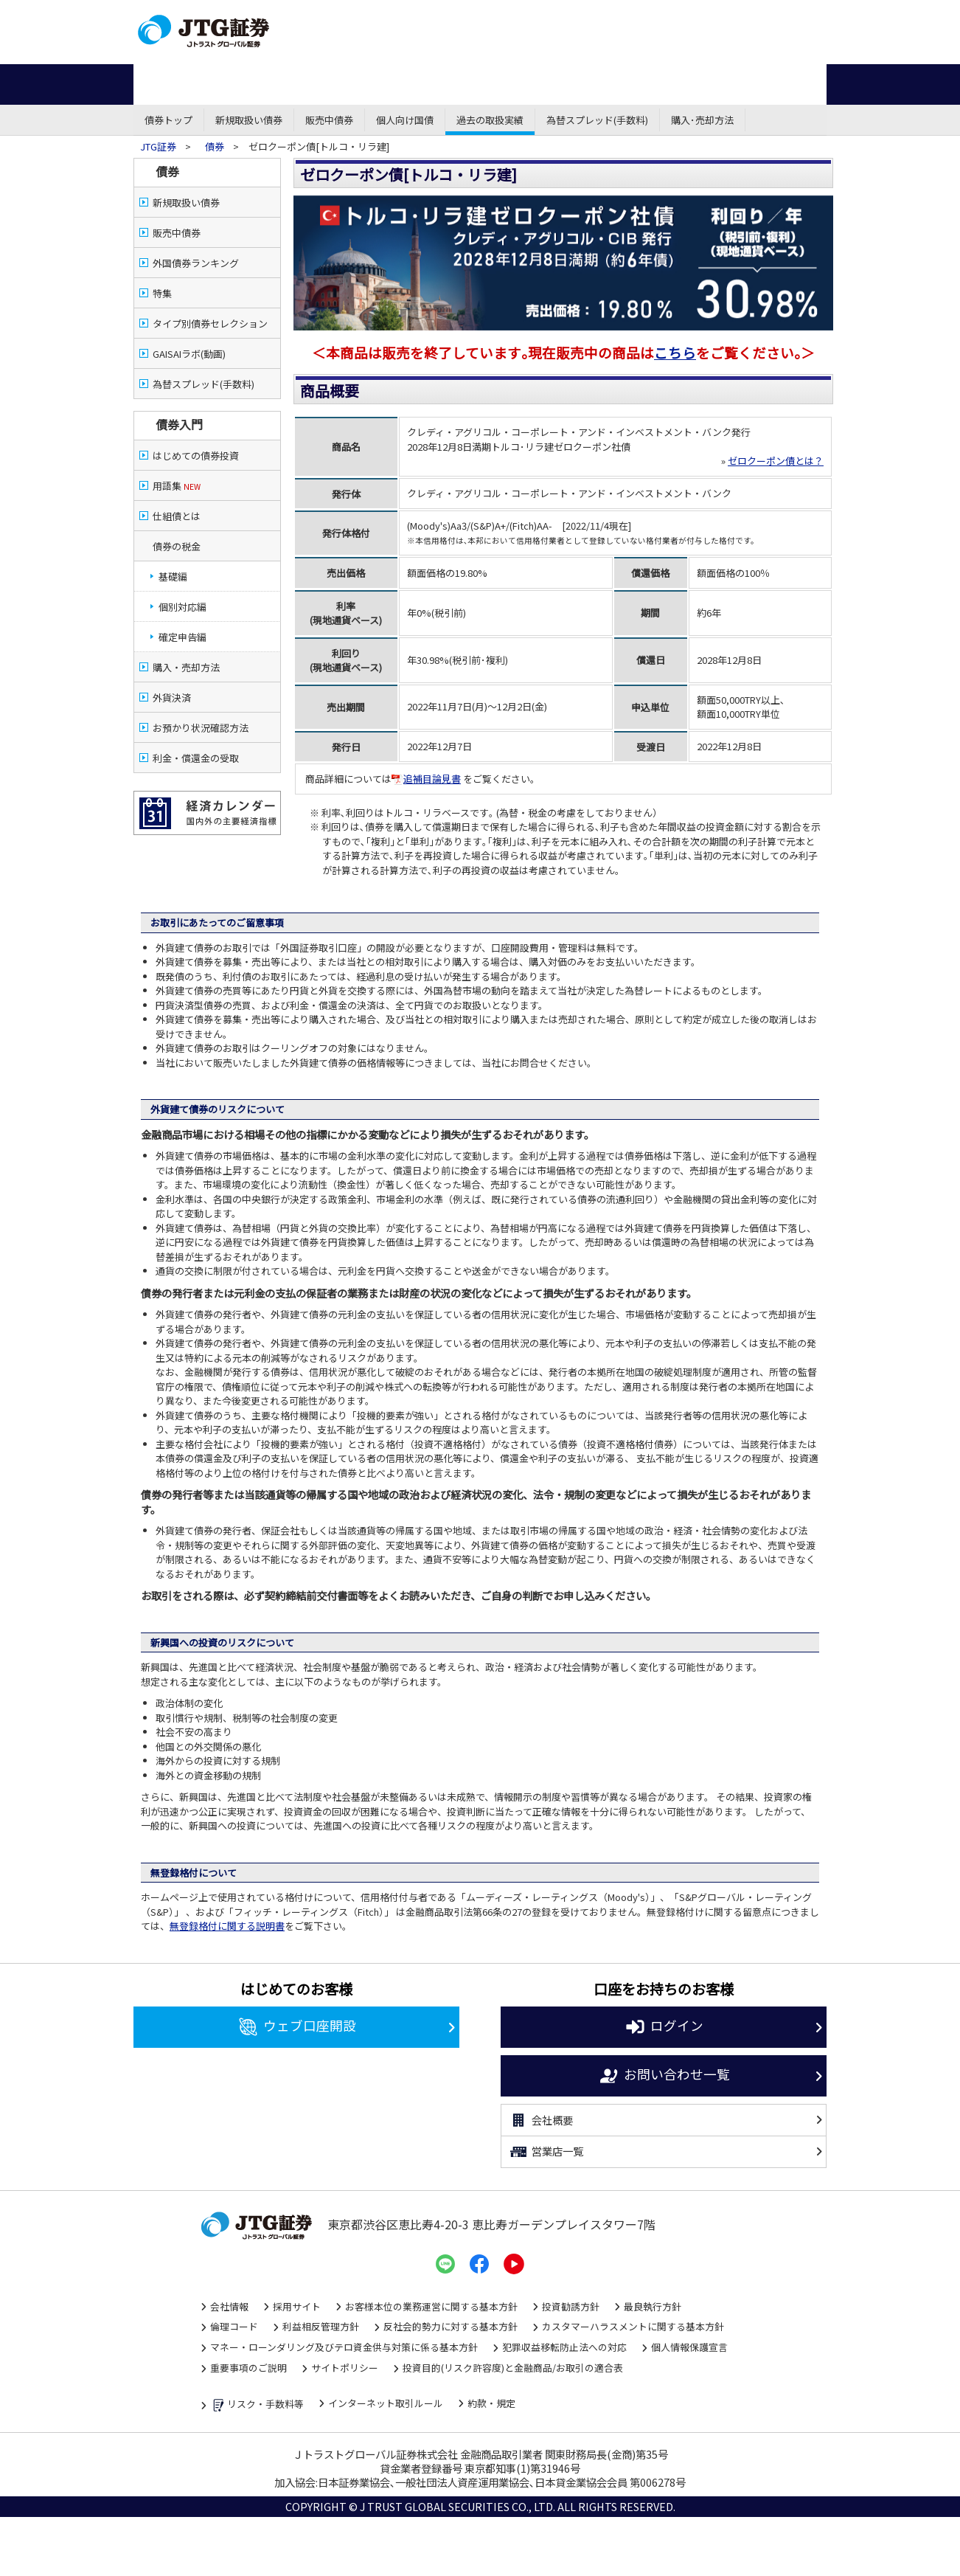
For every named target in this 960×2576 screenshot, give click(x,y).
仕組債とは (177, 516)
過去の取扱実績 (490, 120)
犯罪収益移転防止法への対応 (564, 2347)
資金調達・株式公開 (662, 14)
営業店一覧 (546, 2151)
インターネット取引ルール (385, 2403)
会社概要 (541, 2120)
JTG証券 (159, 146)
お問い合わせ (782, 15)
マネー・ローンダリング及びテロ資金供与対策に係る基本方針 (344, 2347)
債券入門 (179, 424)
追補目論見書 (426, 779)
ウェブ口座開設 (297, 2027)
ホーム (169, 84)
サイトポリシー (344, 2368)
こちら (675, 352)
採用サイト (297, 2306)
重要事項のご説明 (248, 2368)
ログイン (664, 2027)
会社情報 (229, 2306)
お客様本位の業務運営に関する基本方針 (431, 2306)
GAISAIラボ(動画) (189, 354)
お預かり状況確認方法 (200, 728)
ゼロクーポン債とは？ (776, 461)
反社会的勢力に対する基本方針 (450, 2326)
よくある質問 (782, 32)
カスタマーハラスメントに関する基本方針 (633, 2326)
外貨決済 (172, 697)
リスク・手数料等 (257, 2405)
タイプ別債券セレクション (210, 323)
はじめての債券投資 (196, 456)
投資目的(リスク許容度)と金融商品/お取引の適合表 (513, 2368)
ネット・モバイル (377, 14)
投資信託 (397, 84)
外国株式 (583, 84)
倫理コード (234, 2326)
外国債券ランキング (196, 263)
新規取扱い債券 (248, 120)
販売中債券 (329, 120)
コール (446, 14)
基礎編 (173, 576)
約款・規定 (491, 2403)
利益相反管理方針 (320, 2326)
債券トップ (168, 120)
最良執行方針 (652, 2306)
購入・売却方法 (186, 667)
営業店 (516, 14)
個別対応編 (182, 607)
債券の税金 (177, 546)
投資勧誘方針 (570, 2306)
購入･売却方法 (702, 120)
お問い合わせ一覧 (664, 2076)
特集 (162, 293)
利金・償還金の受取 (196, 758)
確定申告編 (182, 637)
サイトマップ (782, 49)
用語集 (177, 486)
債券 (317, 84)
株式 (243, 84)
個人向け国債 (405, 120)
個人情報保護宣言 (689, 2347)
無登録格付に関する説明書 (227, 1926)
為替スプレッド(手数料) (597, 120)
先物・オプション (490, 84)
